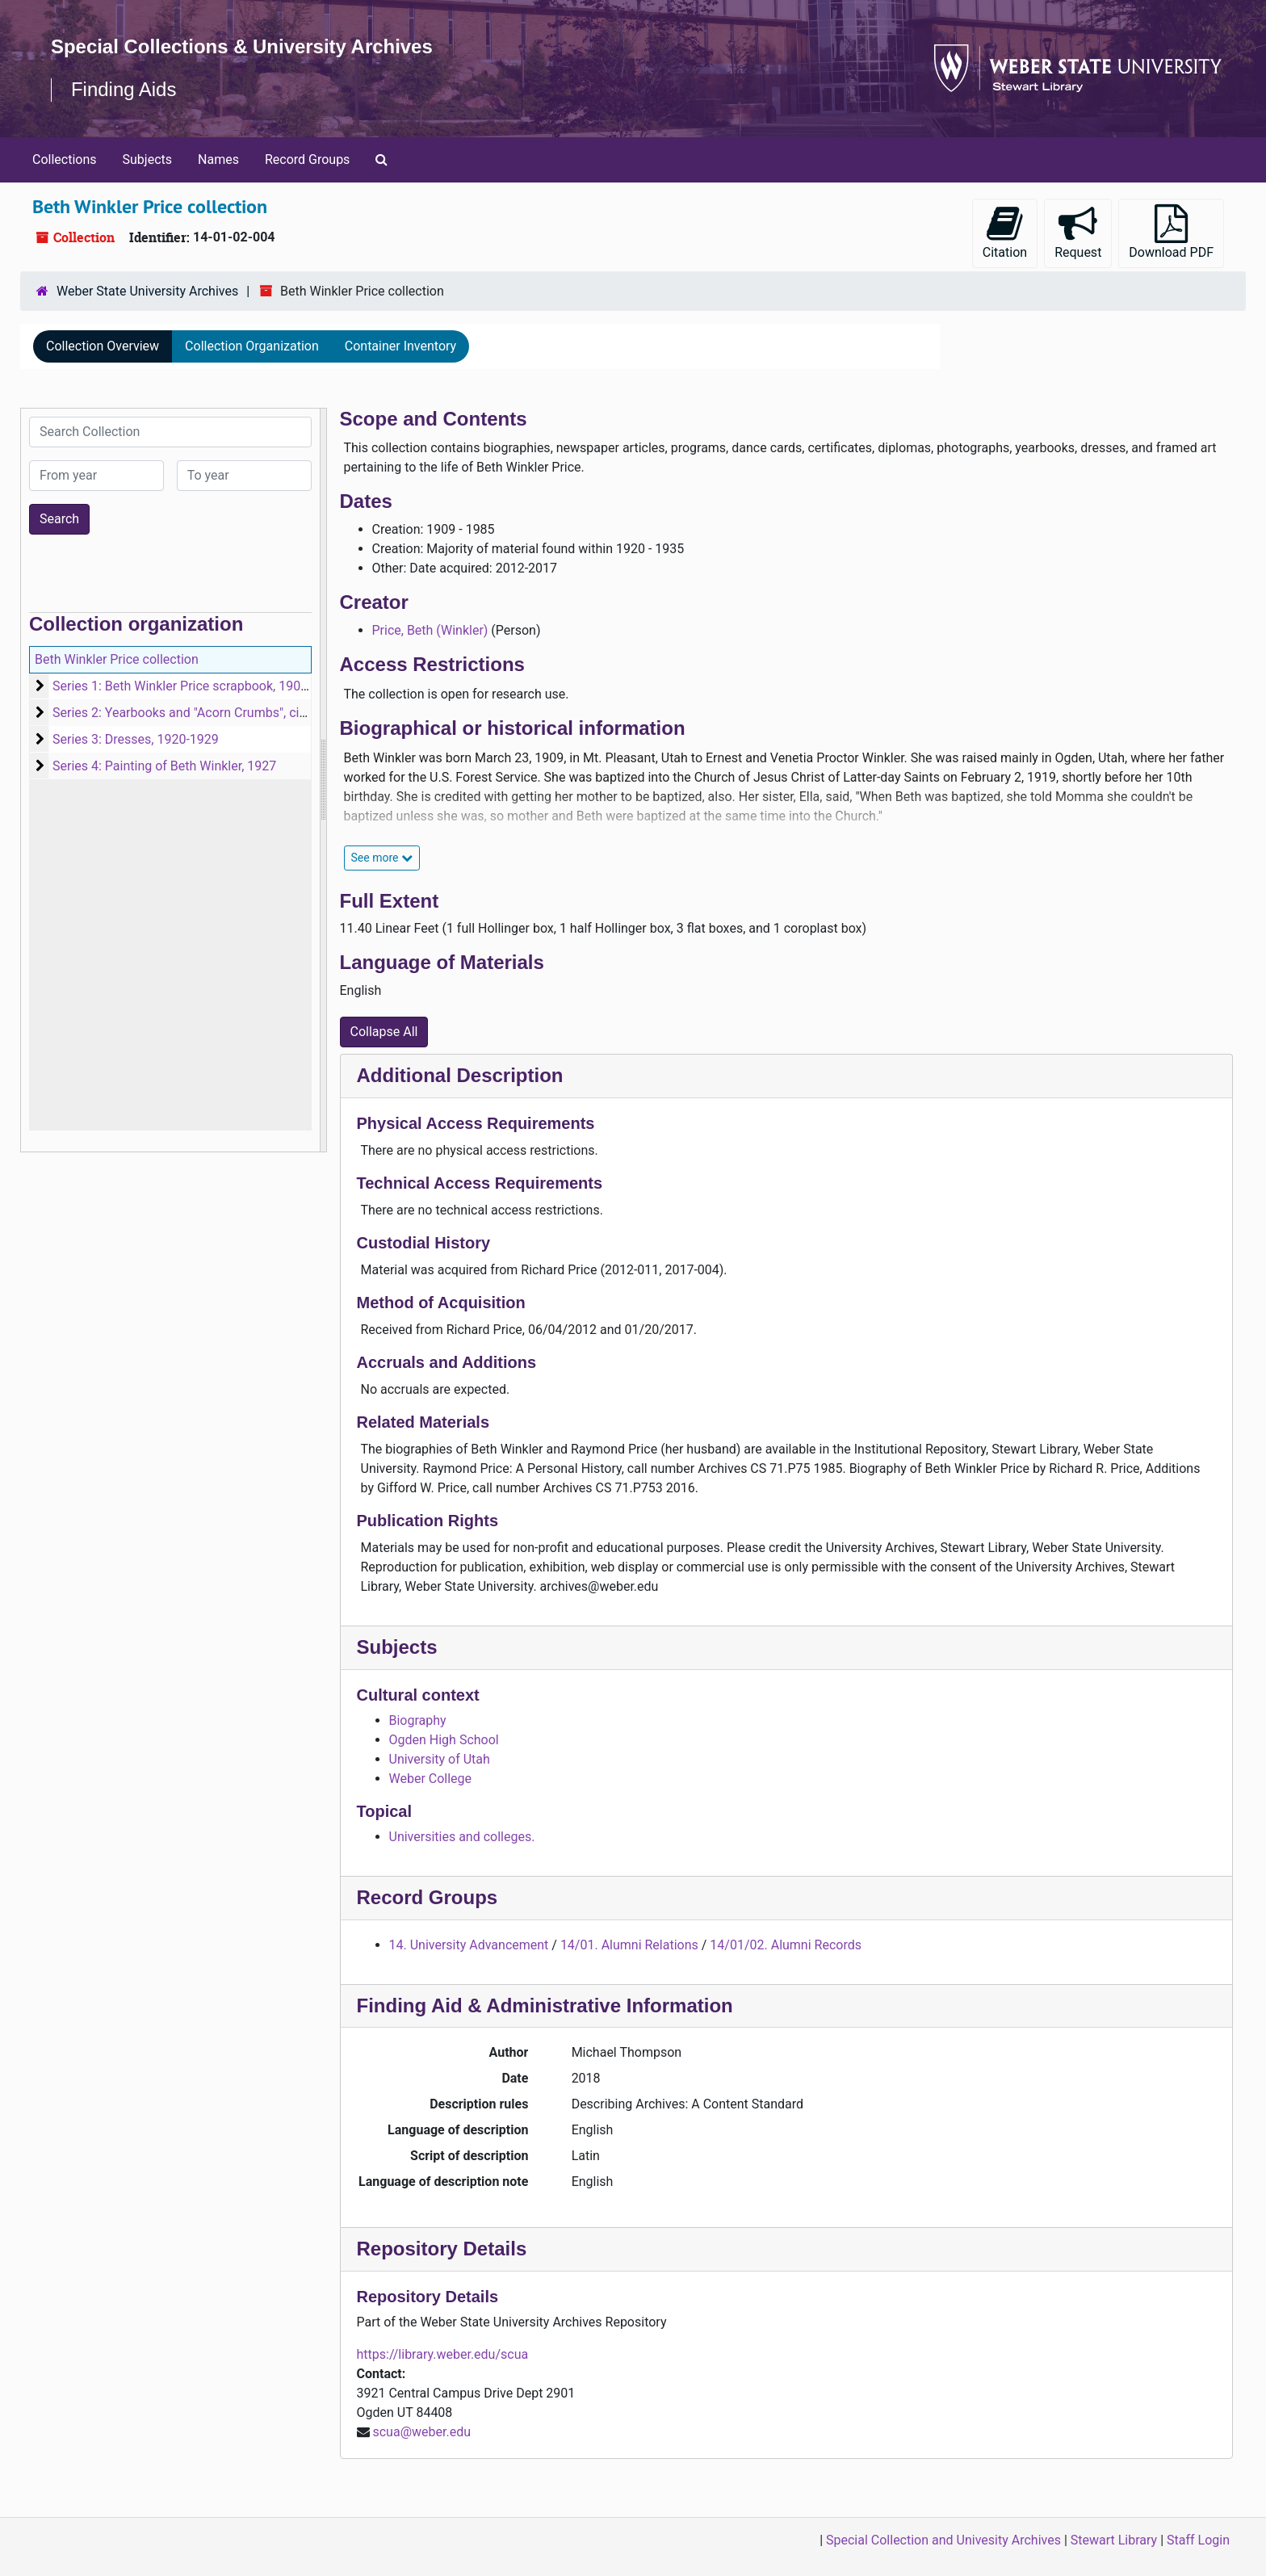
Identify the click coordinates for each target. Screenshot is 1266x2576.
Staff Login (1198, 2540)
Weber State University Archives (147, 291)
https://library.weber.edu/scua (443, 2354)
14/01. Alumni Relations (629, 1945)
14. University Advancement (469, 1945)
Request (1077, 232)
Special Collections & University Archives (242, 46)
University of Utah (439, 1759)
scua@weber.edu (421, 2432)
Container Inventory (400, 346)
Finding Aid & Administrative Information (545, 2005)
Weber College (430, 1778)
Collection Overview (102, 346)
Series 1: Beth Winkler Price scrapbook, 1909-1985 (196, 686)
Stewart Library (1114, 2540)
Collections (64, 159)
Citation (1005, 232)
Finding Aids (124, 89)
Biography (417, 1720)
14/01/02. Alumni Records (785, 1945)
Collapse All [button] (384, 1031)
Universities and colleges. (462, 1836)
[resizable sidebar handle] (323, 780)
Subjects (147, 159)
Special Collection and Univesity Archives (943, 2540)
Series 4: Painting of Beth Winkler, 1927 (164, 766)
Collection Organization (252, 346)
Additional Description (460, 1075)
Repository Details (442, 2248)
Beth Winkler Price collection (117, 659)
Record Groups (307, 159)
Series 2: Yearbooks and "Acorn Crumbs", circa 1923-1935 (217, 712)
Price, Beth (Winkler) (430, 630)
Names (218, 159)
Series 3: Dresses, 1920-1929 (135, 739)
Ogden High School (444, 1739)
